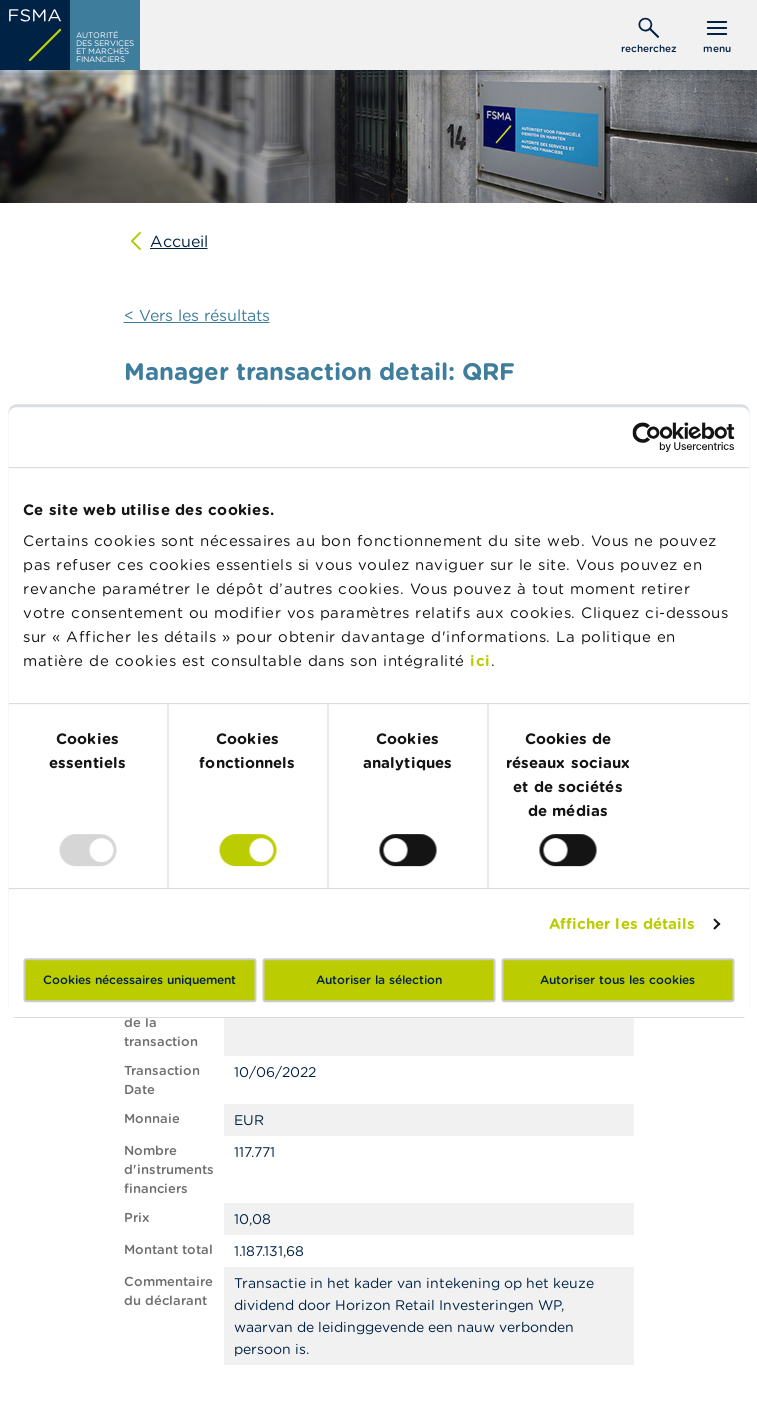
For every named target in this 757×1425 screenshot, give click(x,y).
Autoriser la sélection (379, 979)
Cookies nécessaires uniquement (139, 979)
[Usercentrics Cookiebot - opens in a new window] (646, 437)
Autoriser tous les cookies (617, 979)
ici (480, 660)
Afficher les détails (622, 923)
